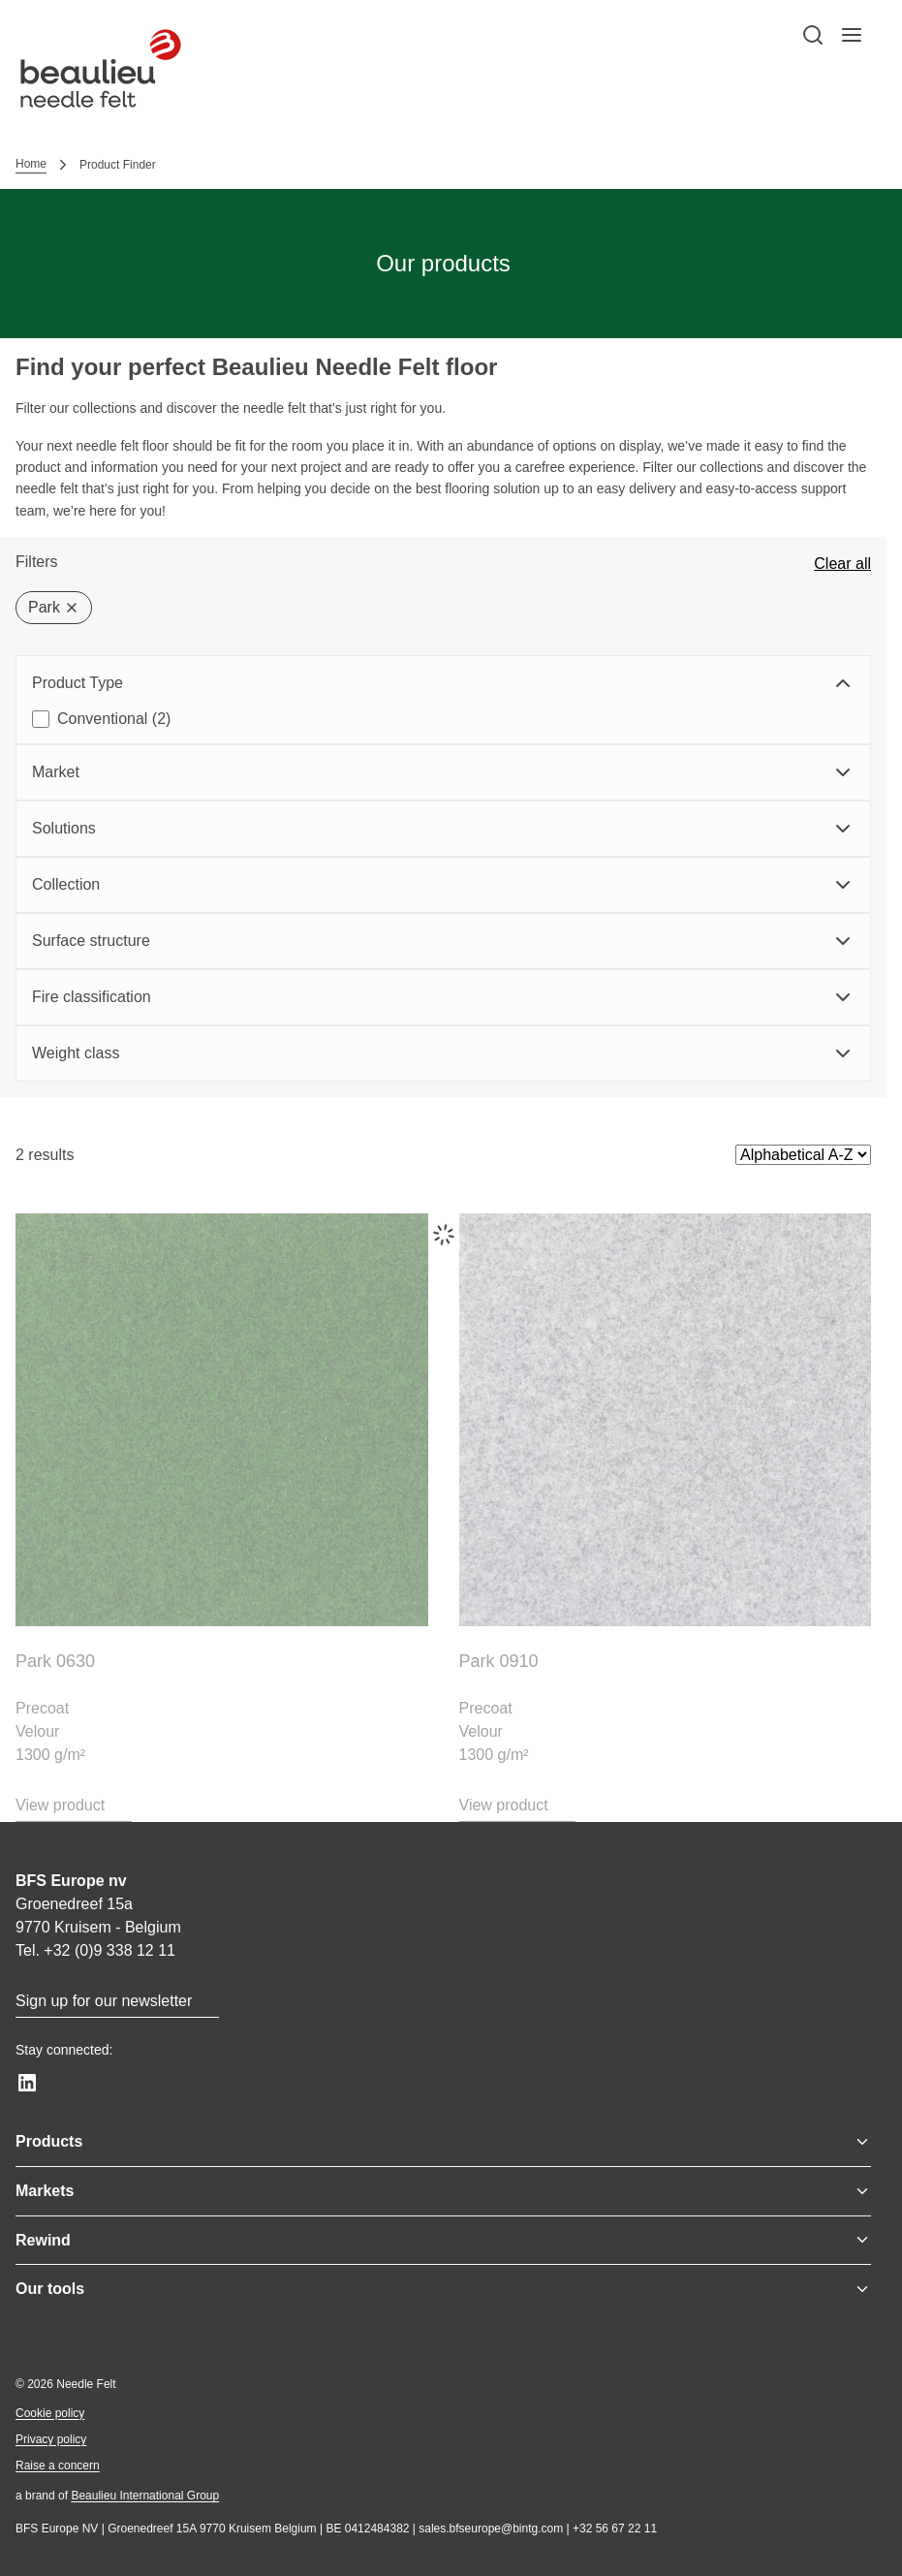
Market (443, 772)
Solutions (443, 828)
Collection (443, 884)
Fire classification (443, 997)
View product (60, 1805)
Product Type (443, 683)
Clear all (842, 563)
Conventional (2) (114, 718)
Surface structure (443, 941)
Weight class (443, 1053)
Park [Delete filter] (53, 607)
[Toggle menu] (862, 2142)
